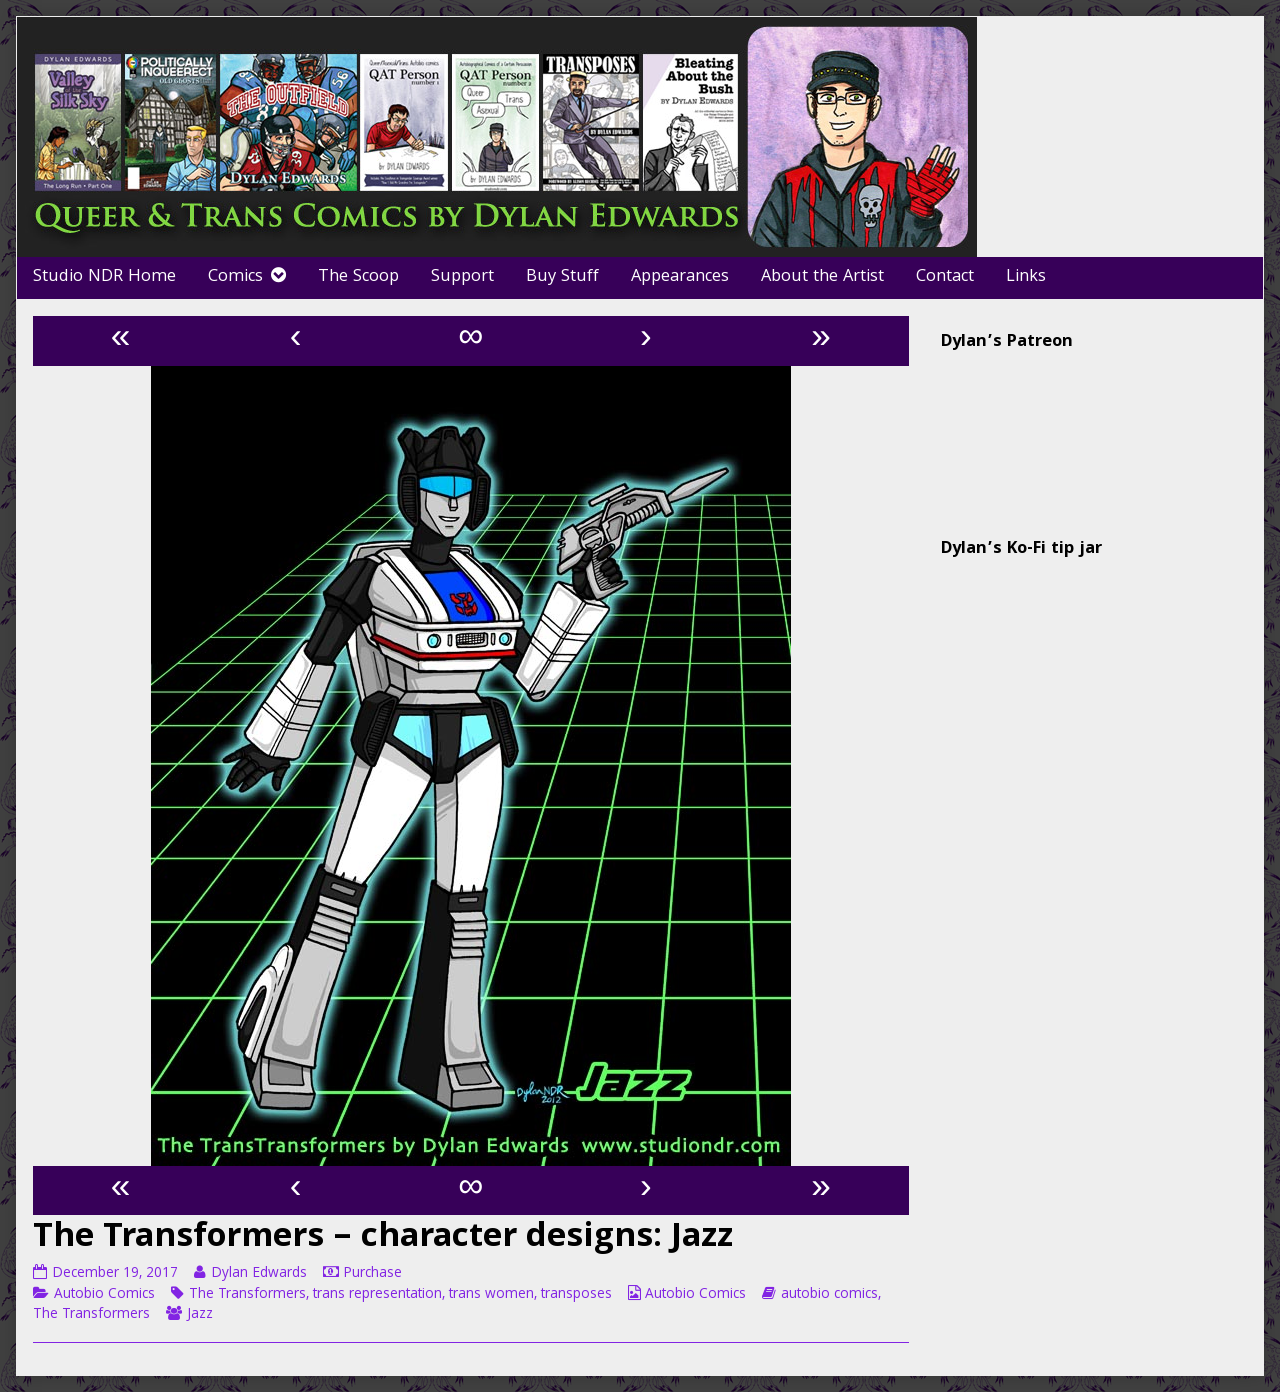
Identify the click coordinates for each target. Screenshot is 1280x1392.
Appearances (680, 277)
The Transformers (247, 1295)
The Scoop (358, 277)
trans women (491, 1295)
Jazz (200, 1315)
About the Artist (822, 277)
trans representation (377, 1295)
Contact (945, 277)
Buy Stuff (562, 277)
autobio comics (829, 1295)
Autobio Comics (104, 1295)
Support (462, 277)
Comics (235, 277)
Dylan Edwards (258, 1274)
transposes (576, 1295)
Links (1026, 277)
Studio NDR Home (104, 277)
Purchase (372, 1274)
